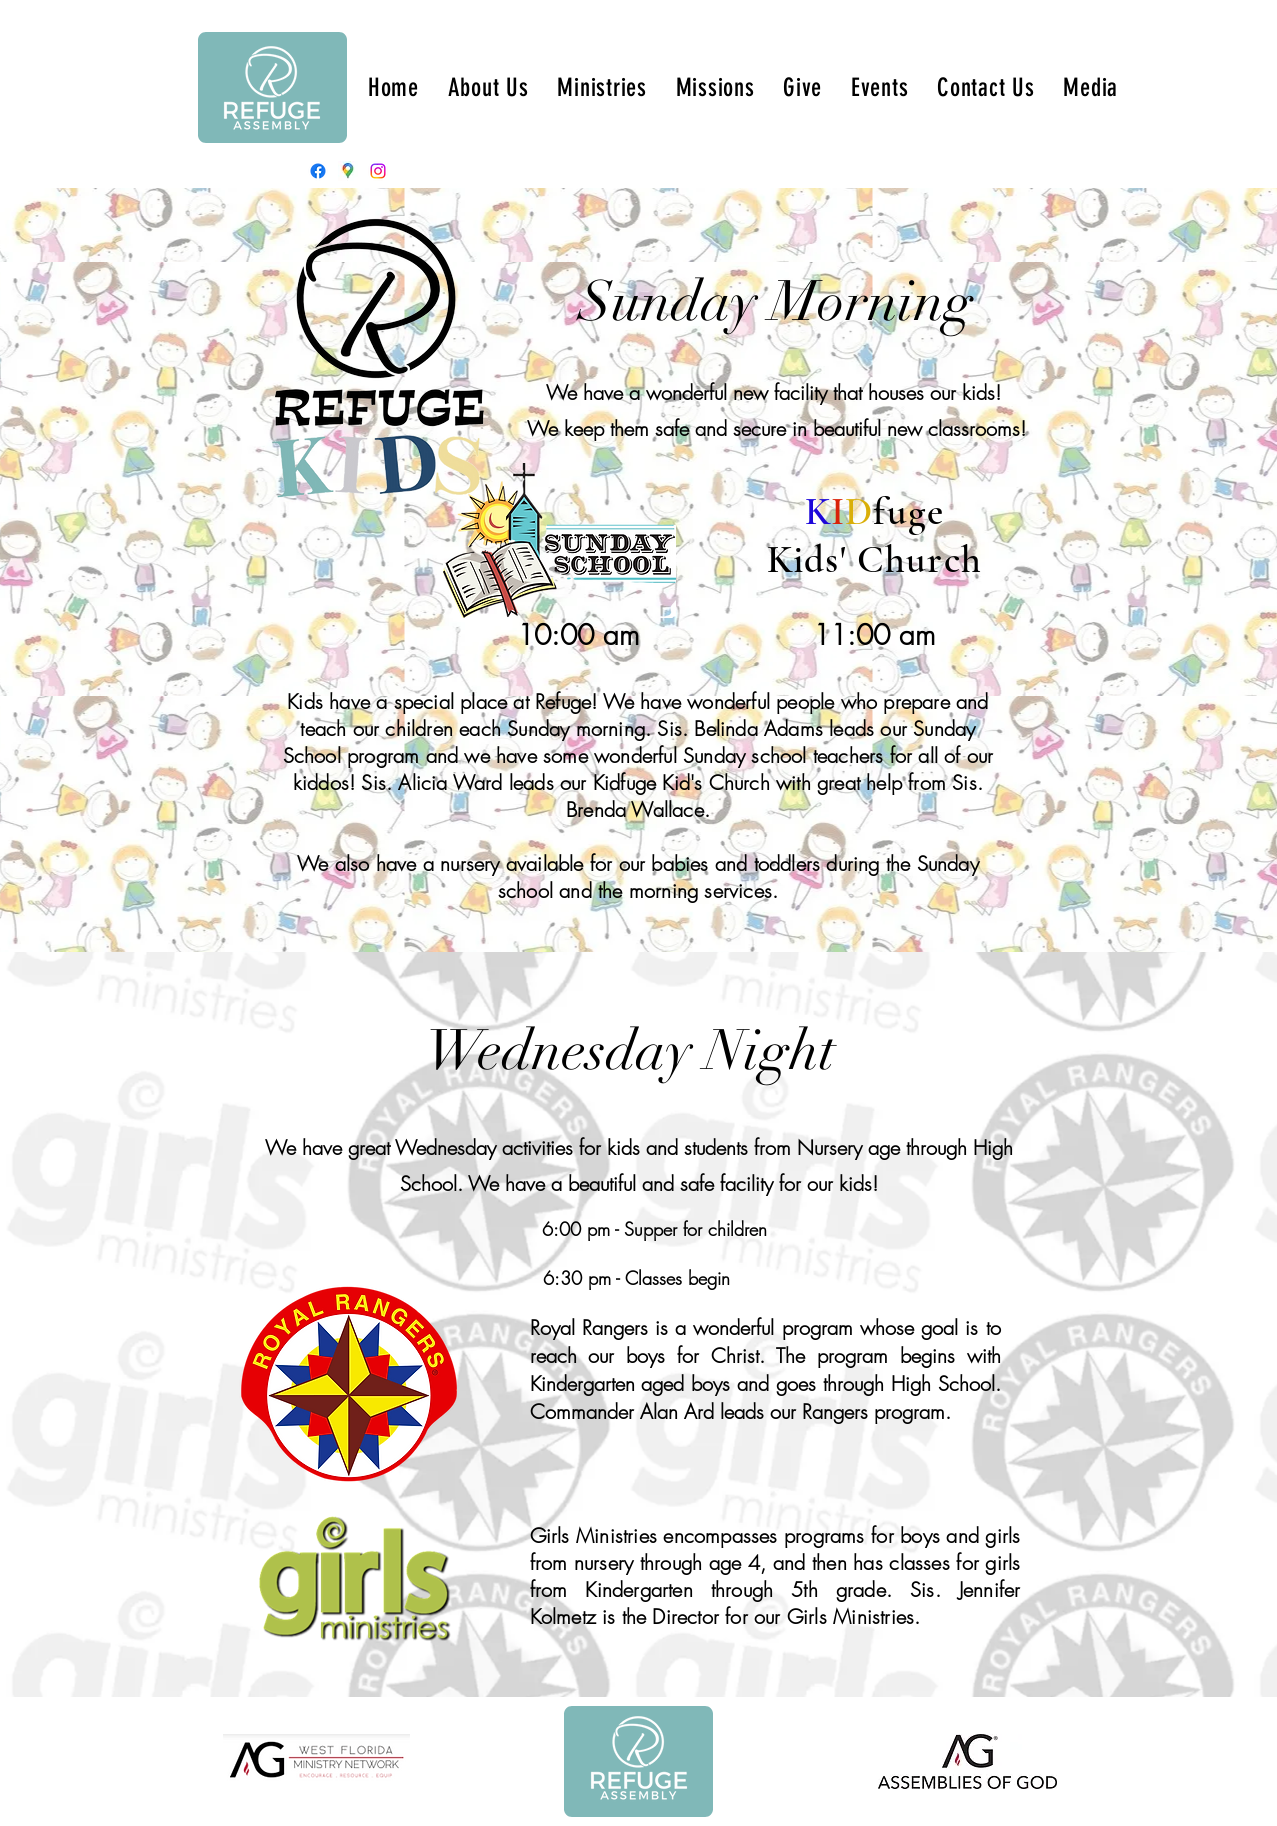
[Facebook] (318, 171)
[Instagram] (378, 171)
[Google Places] (348, 171)
